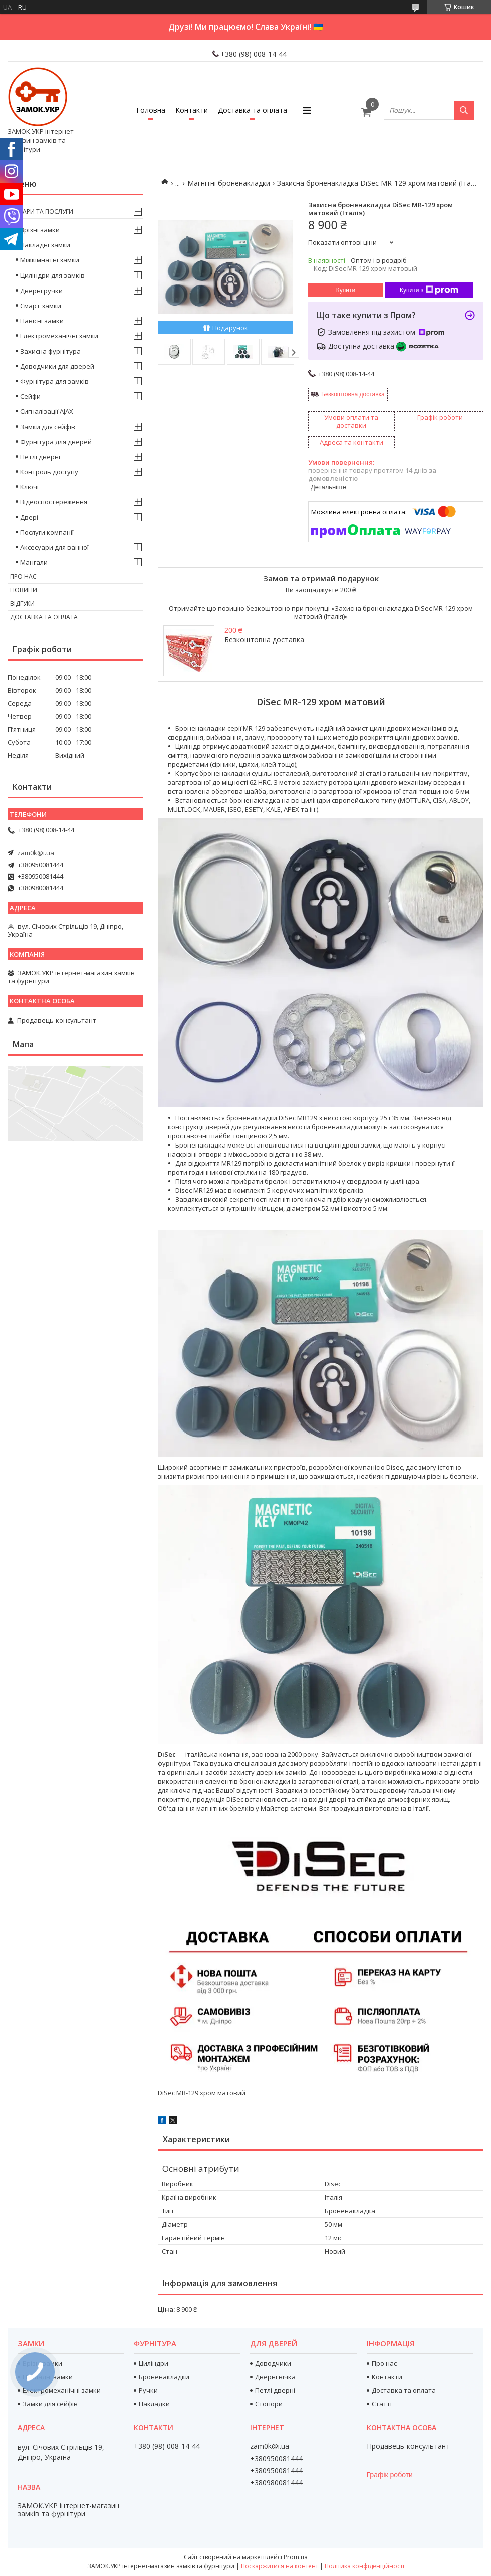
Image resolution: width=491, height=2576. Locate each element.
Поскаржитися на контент (279, 2566)
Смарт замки (40, 305)
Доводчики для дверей (57, 366)
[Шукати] (464, 110)
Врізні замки (40, 229)
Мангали (34, 562)
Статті (382, 2403)
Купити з (429, 290)
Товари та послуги (41, 211)
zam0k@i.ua (35, 853)
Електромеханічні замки (59, 335)
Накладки (154, 2403)
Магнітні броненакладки (228, 183)
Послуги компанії (47, 532)
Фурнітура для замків (54, 381)
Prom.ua (296, 2557)
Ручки (148, 2390)
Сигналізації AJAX (46, 411)
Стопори (269, 2403)
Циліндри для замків (52, 275)
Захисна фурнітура (50, 351)
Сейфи (30, 396)
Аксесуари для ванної (54, 547)
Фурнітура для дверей (56, 441)
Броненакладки (164, 2376)
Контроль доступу (49, 471)
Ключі (29, 486)
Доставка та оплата (252, 110)
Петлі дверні (40, 456)
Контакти (191, 110)
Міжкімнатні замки (49, 259)
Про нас (23, 576)
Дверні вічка (275, 2376)
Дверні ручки (41, 290)
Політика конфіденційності (364, 2566)
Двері (29, 517)
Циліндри (153, 2363)
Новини (23, 590)
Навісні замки (42, 320)
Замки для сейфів (47, 426)
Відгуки (22, 603)
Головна (150, 110)
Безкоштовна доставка (353, 394)
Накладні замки (45, 244)
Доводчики (273, 2363)
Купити (345, 290)
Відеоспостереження (53, 501)
